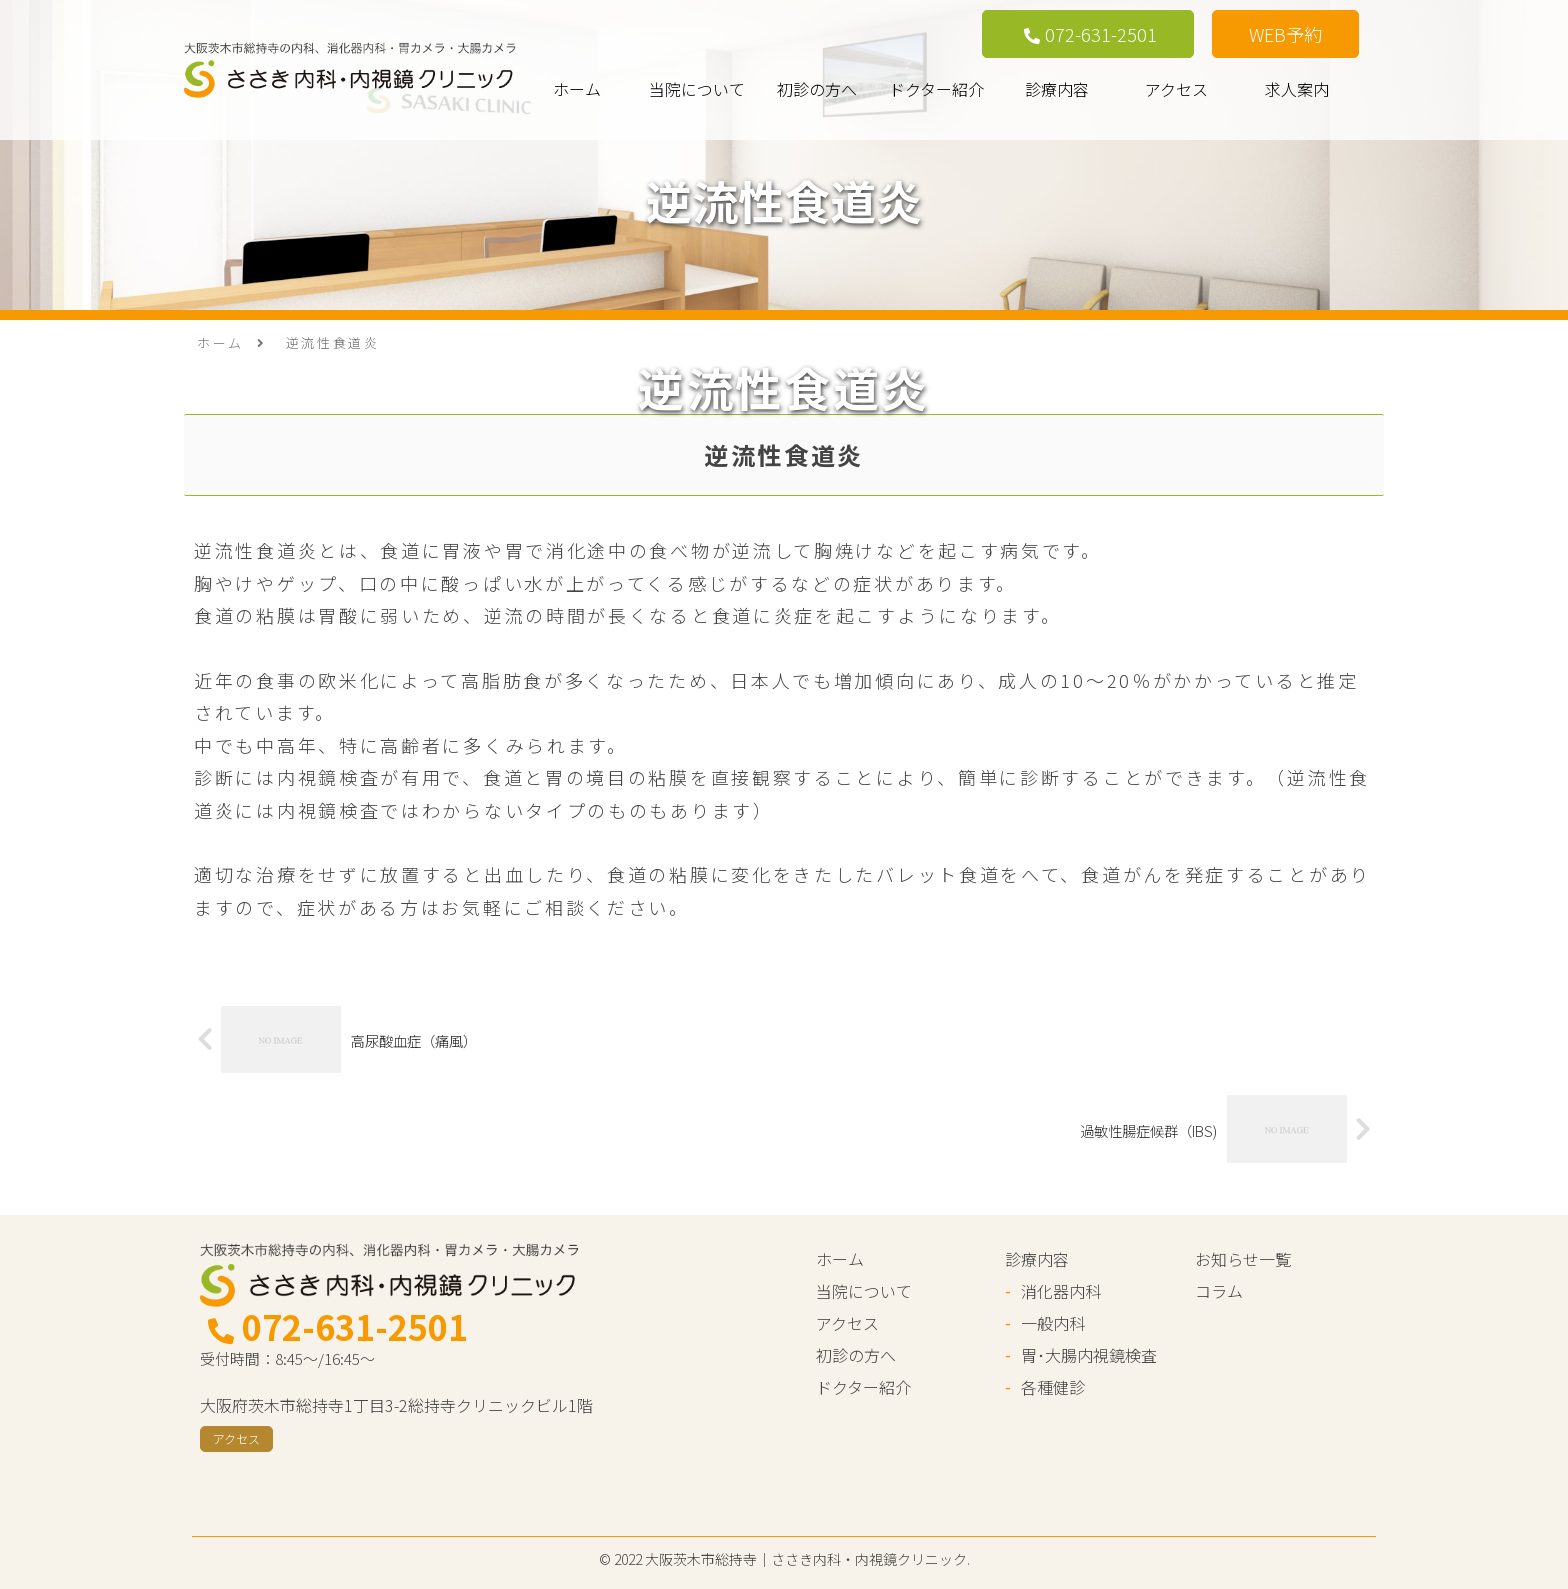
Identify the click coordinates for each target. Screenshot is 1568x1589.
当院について (697, 89)
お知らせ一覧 (1243, 1259)
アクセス (1176, 89)
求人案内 (1297, 89)
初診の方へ (817, 89)
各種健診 (1053, 1387)
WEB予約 (1285, 34)
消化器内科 (1061, 1291)
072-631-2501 (1090, 34)
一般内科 (1053, 1323)
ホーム (577, 89)
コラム (1219, 1291)
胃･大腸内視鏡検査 (1089, 1355)
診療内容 (1057, 89)
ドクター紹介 (936, 89)
